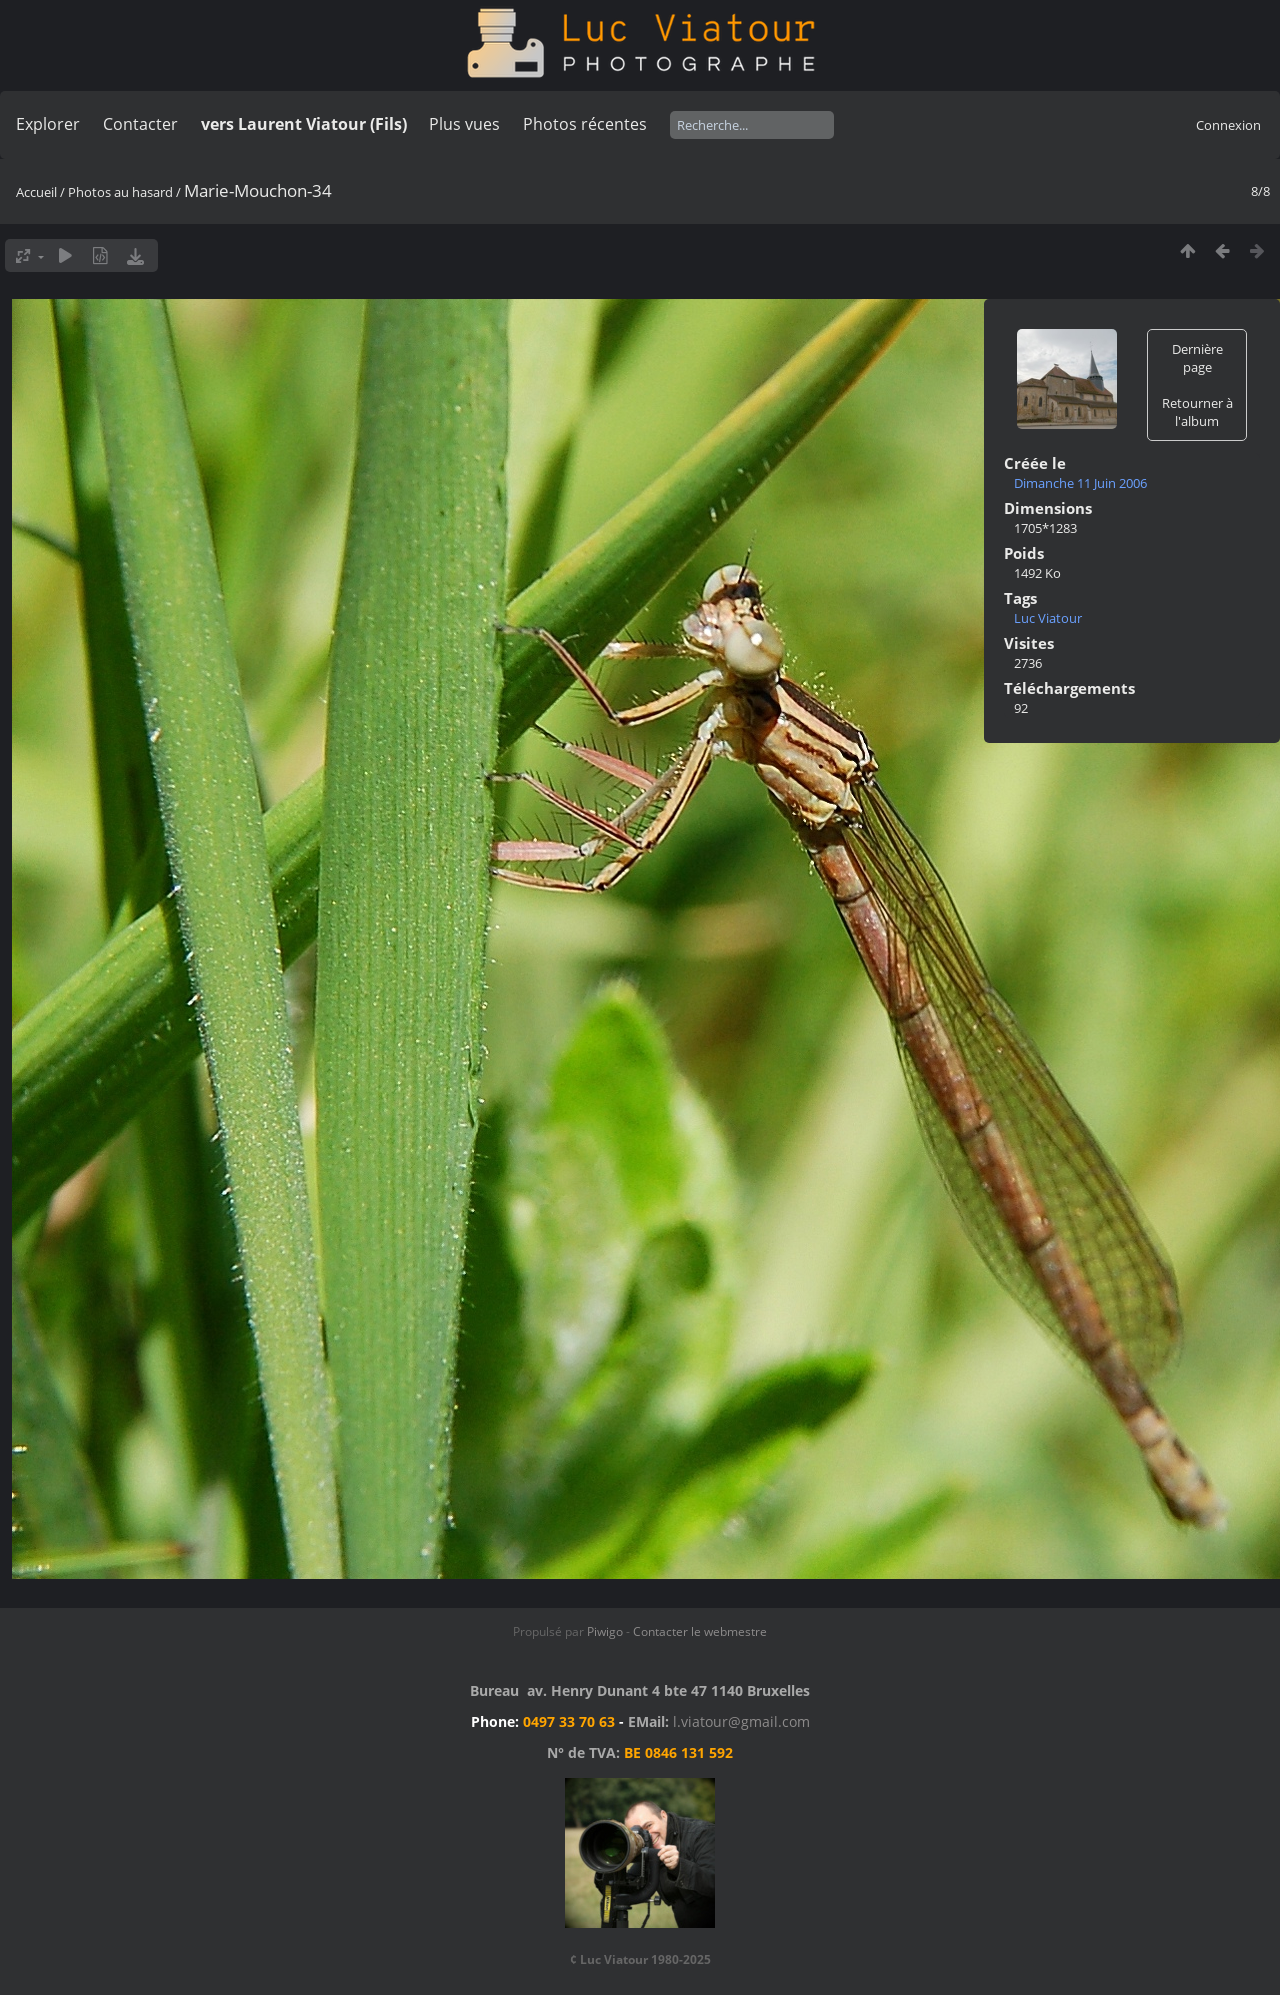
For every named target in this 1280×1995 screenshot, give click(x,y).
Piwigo (605, 1631)
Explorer (48, 124)
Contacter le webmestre (700, 1631)
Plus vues (464, 124)
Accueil (36, 192)
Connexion (1228, 125)
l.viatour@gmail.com (741, 1721)
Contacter (140, 124)
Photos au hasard (120, 192)
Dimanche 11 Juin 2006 (1080, 483)
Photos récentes (585, 124)
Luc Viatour (1048, 618)
